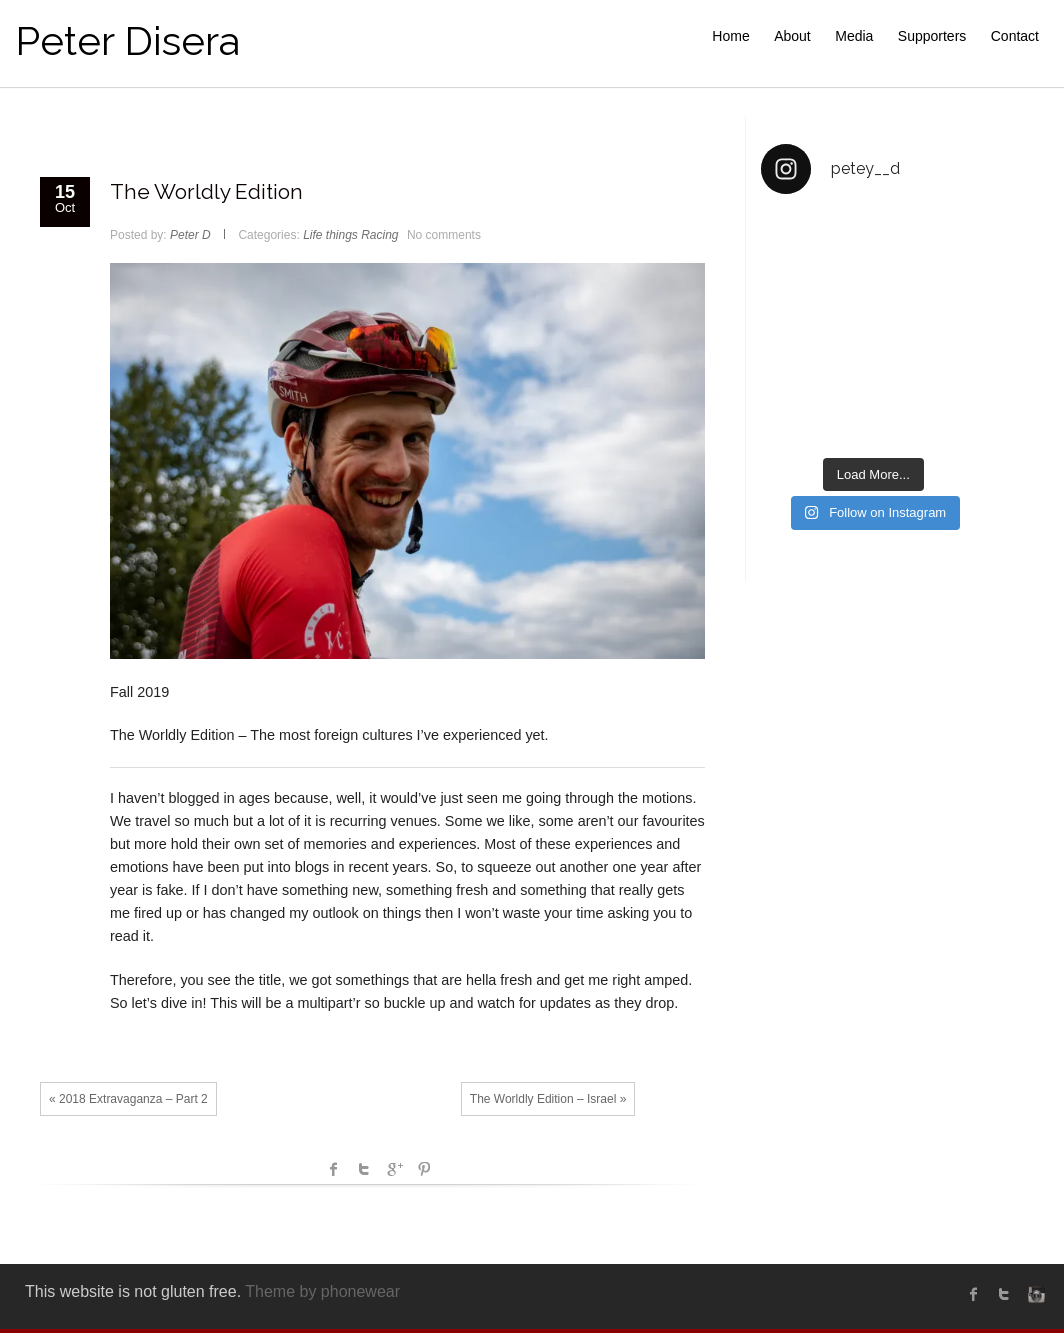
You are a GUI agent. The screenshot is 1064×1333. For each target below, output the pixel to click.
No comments (444, 235)
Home (730, 36)
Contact (1015, 36)
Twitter (364, 1169)
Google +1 (394, 1169)
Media (854, 36)
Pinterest (424, 1169)
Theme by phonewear (322, 1291)
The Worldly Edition (206, 191)
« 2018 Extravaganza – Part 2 (128, 1099)
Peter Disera (127, 40)
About (792, 36)
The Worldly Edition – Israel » (548, 1099)
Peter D (190, 235)
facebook (334, 1169)
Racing (379, 235)
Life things (330, 235)
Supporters (932, 36)
